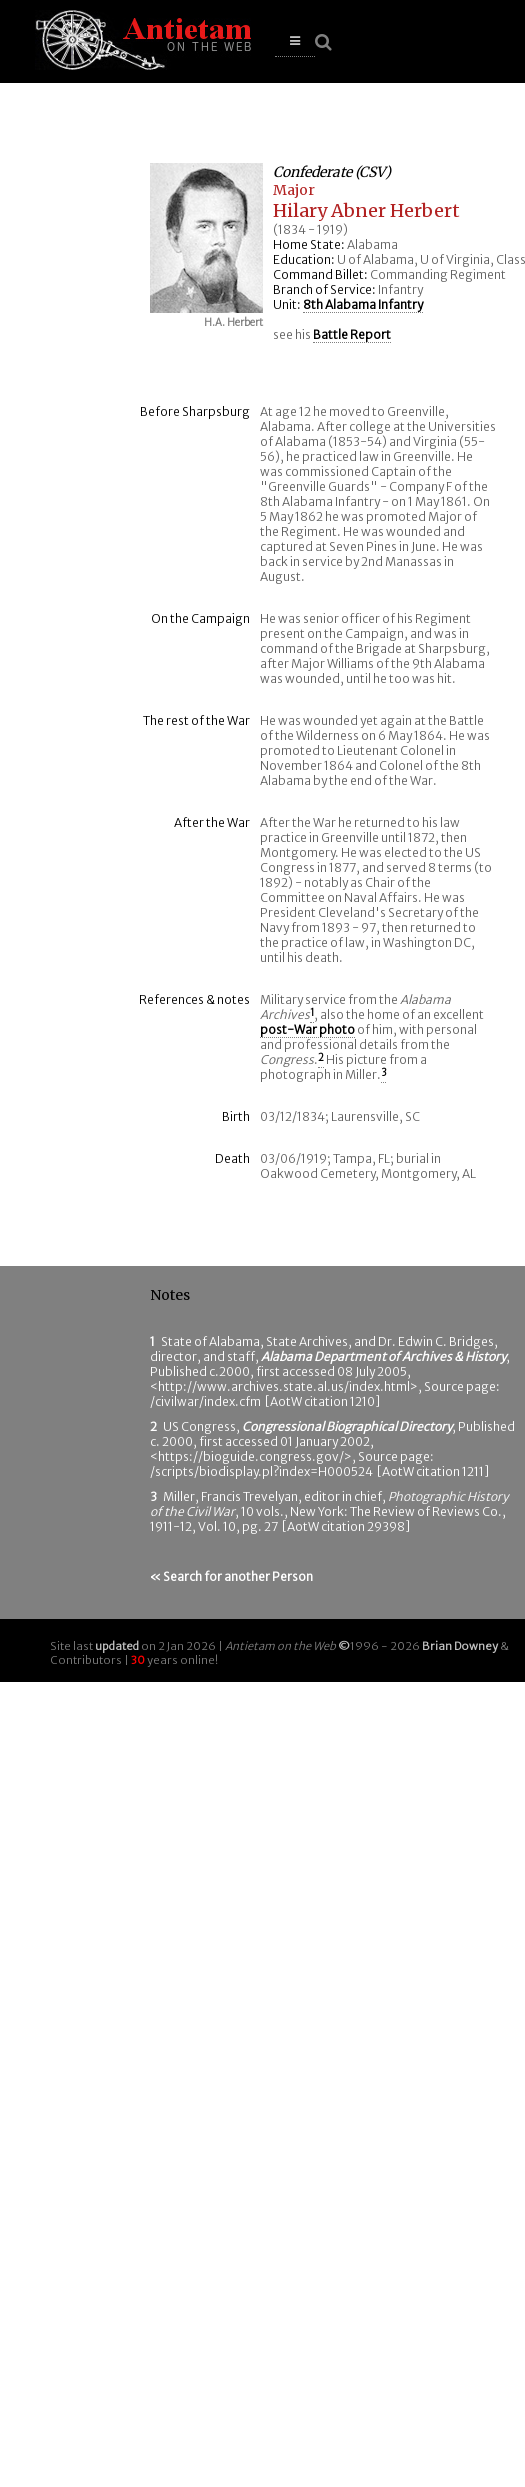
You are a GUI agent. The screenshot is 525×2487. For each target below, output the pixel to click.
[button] (295, 41)
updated (117, 1646)
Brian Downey (460, 1646)
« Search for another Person (231, 1576)
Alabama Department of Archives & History (383, 1356)
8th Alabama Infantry (363, 304)
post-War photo (307, 1029)
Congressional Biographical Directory (347, 1426)
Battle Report (352, 334)
